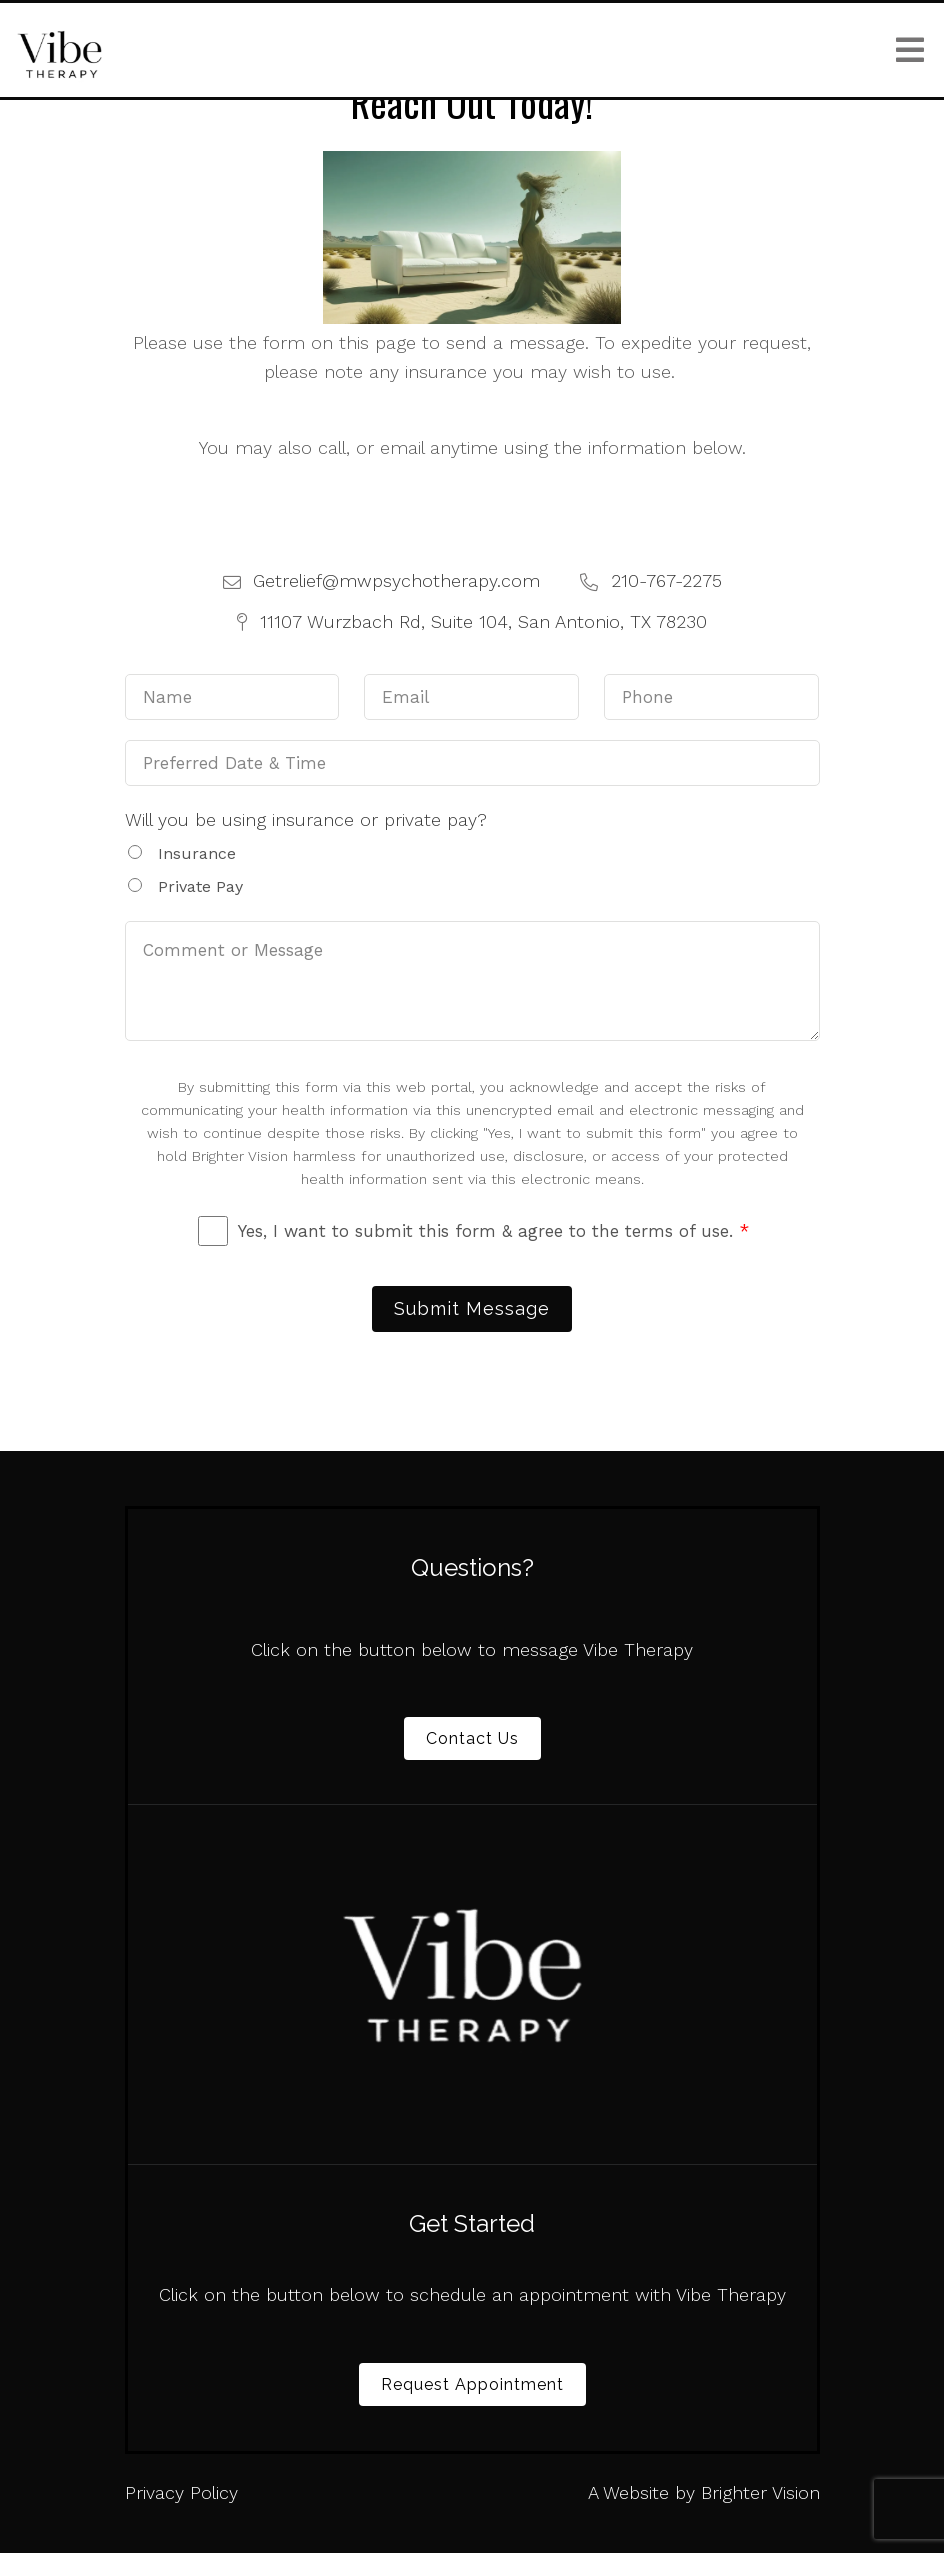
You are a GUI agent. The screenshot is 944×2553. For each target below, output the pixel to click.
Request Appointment (472, 2384)
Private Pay (200, 886)
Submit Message (472, 1308)
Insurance (197, 853)
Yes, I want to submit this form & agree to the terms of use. (493, 1231)
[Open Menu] (910, 50)
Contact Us (472, 1738)
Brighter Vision (760, 2492)
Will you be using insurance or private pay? (306, 819)
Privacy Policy (181, 2492)
